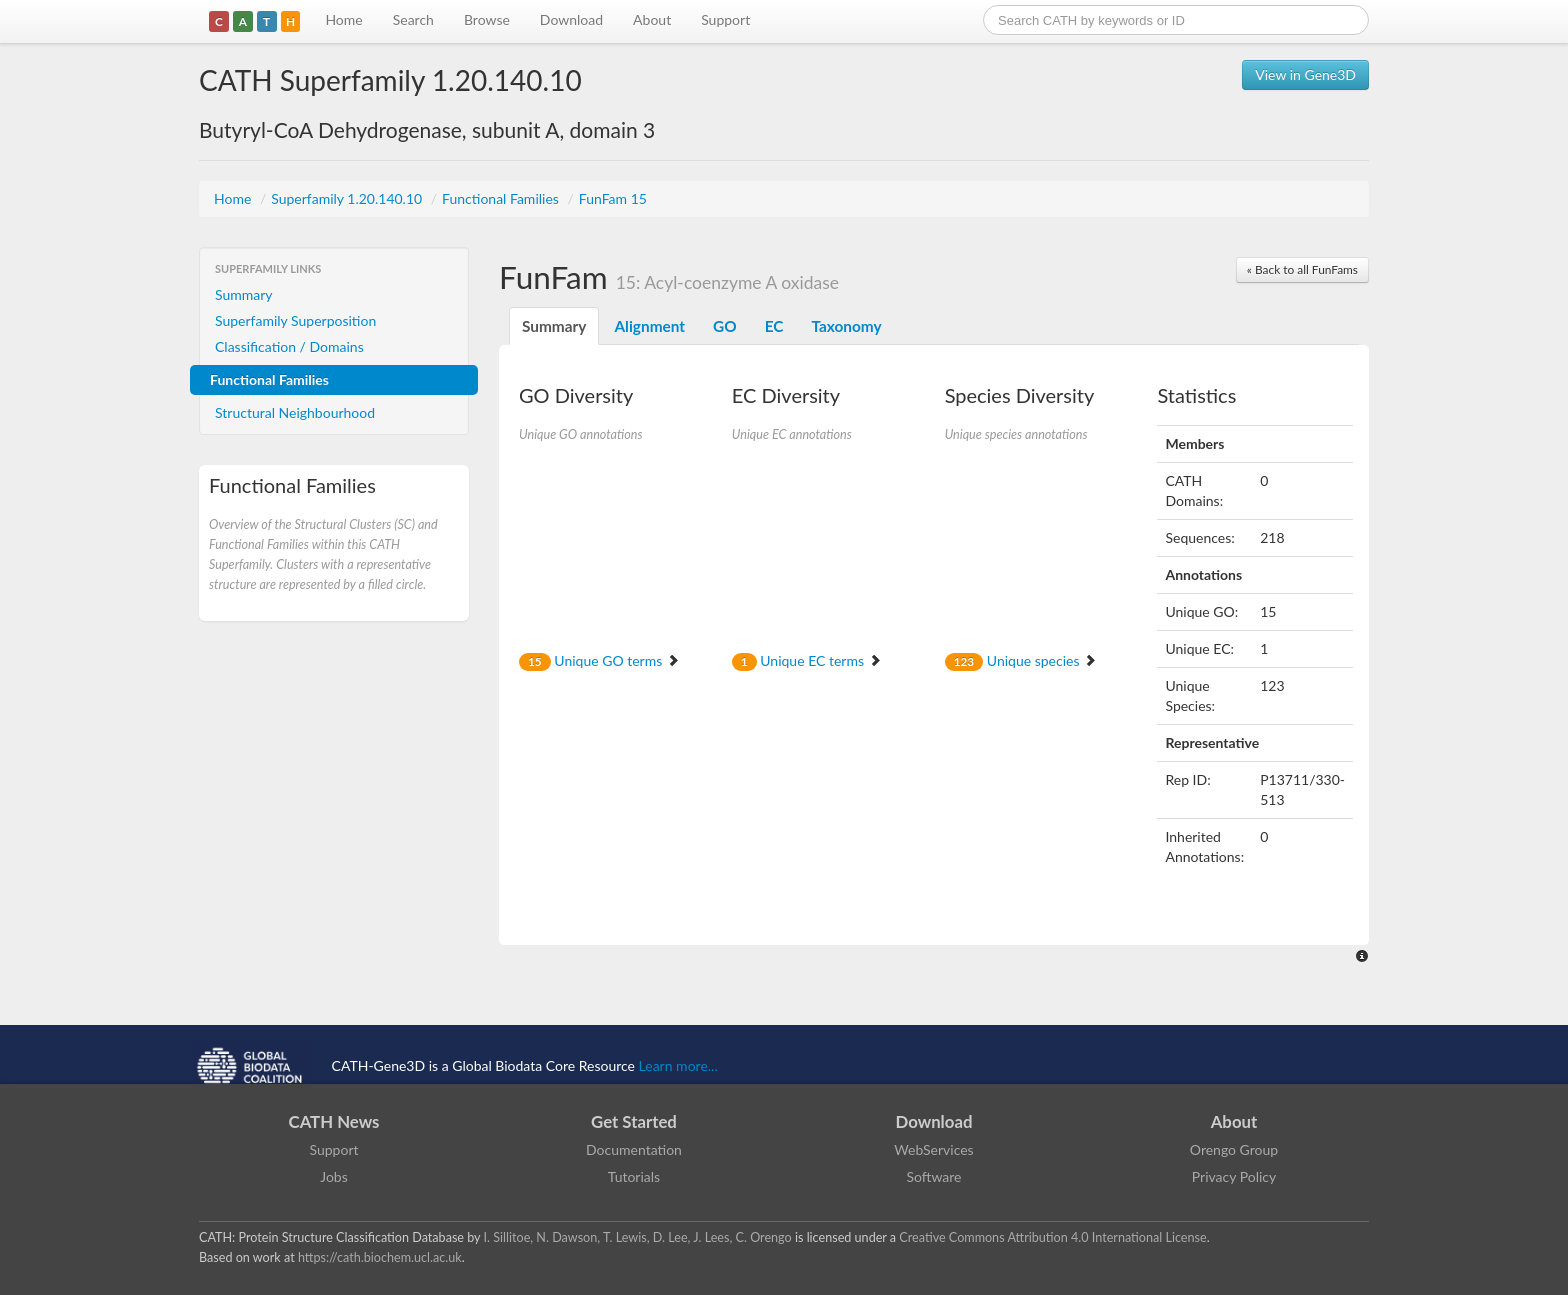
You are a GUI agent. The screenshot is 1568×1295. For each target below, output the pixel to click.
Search (413, 19)
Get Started (634, 1121)
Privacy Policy (1234, 1176)
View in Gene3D (1305, 74)
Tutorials (634, 1176)
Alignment (649, 326)
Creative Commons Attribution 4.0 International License (1052, 1237)
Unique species (1021, 660)
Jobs (334, 1176)
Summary (244, 294)
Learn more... (678, 1065)
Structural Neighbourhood (295, 412)
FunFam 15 (613, 198)
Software (934, 1176)
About (652, 19)
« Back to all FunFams (1302, 269)
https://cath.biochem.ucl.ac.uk (380, 1257)
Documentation (634, 1149)
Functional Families (502, 198)
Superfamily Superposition (295, 320)
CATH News (334, 1121)
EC (774, 326)
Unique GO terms (599, 660)
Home (343, 19)
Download (571, 19)
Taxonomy (846, 326)
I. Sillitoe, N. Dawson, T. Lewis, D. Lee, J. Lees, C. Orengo (638, 1237)
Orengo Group (1234, 1149)
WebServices (933, 1149)
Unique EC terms (807, 660)
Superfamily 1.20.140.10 (348, 198)
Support (725, 19)
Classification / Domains (289, 346)
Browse (487, 19)
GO (725, 326)
